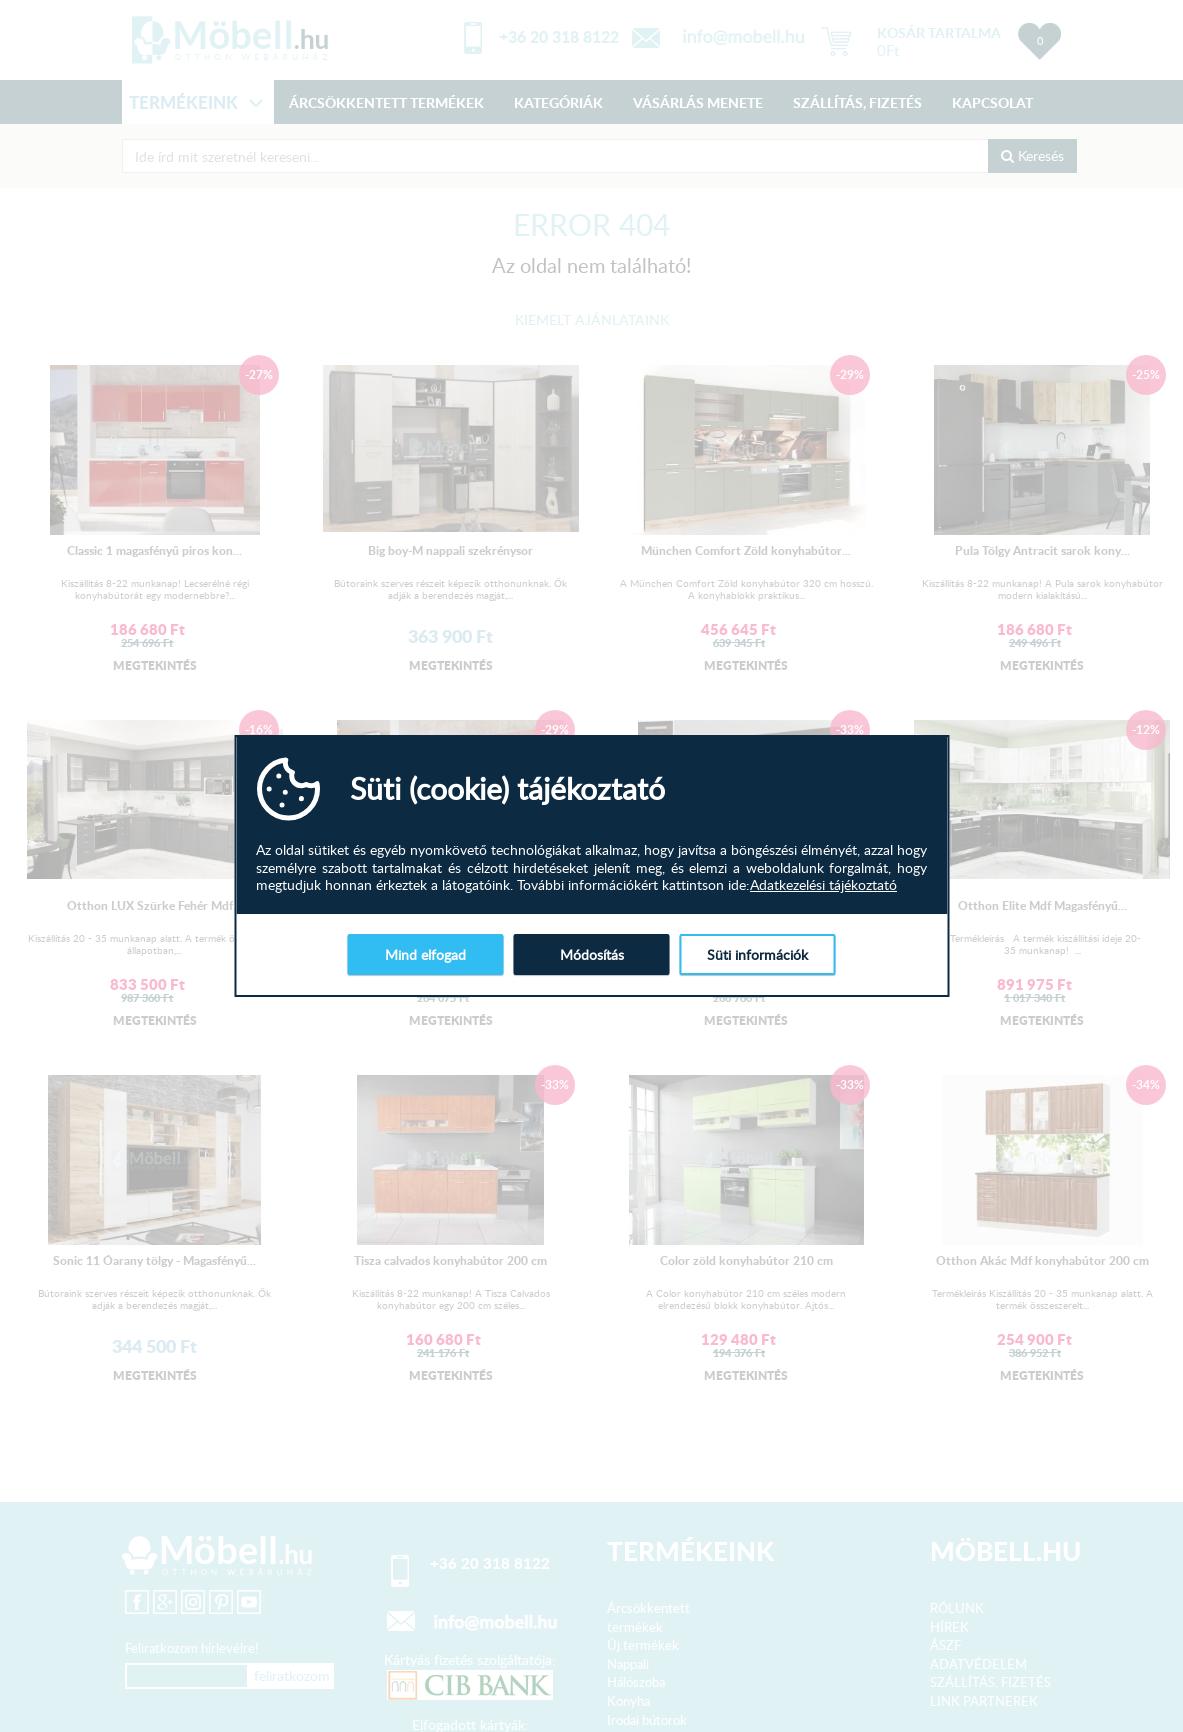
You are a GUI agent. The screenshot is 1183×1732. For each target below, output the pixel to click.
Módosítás (592, 954)
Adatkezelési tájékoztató (823, 885)
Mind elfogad (425, 954)
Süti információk (757, 954)
